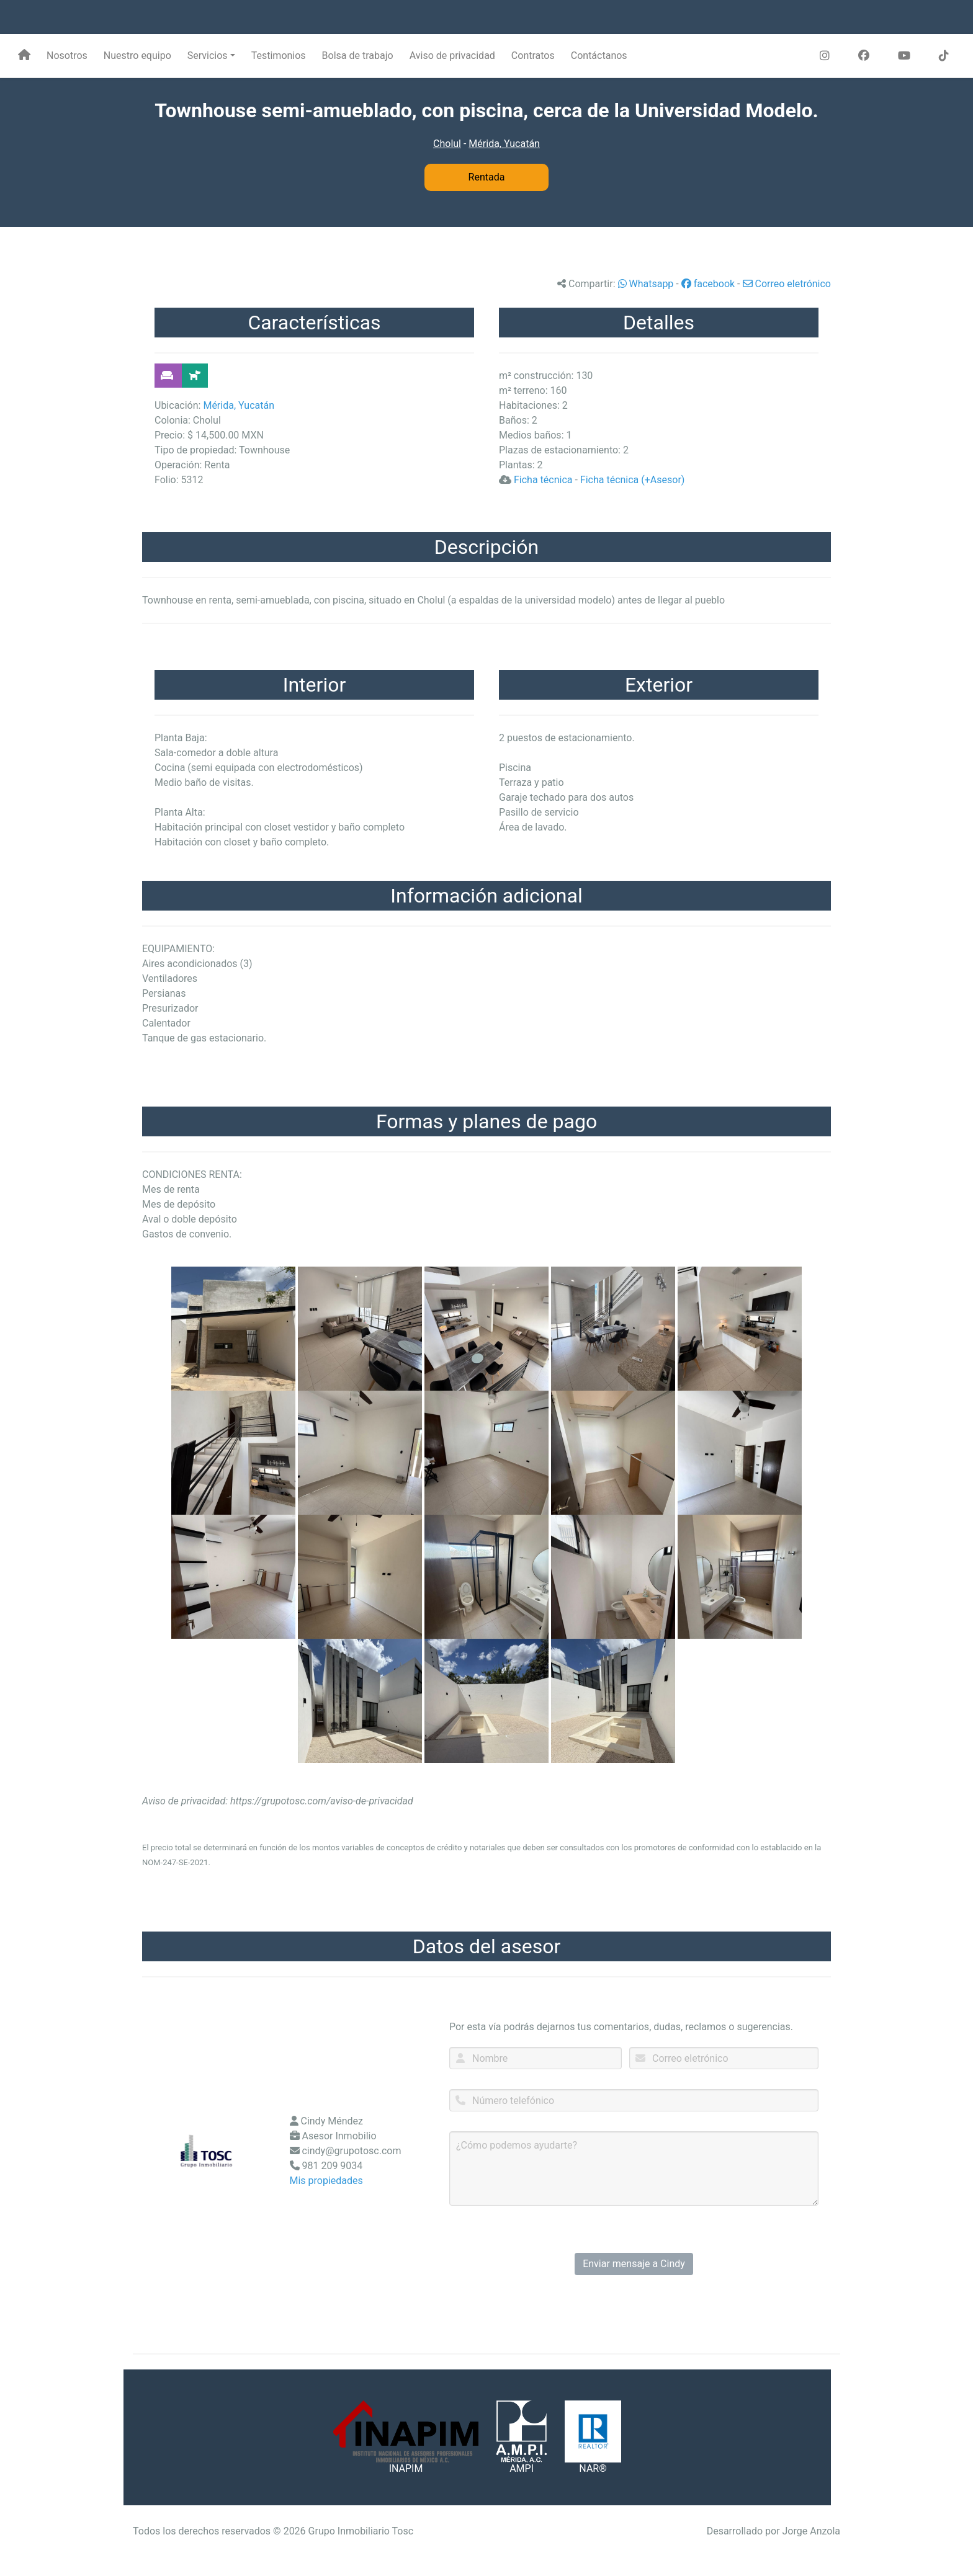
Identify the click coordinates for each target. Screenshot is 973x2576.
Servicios (207, 55)
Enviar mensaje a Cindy (634, 2264)
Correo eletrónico (787, 284)
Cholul (447, 143)
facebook (708, 284)
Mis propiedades (326, 2180)
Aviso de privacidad (452, 55)
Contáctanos (599, 55)
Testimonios (278, 55)
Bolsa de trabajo (357, 55)
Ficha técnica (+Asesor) (632, 480)
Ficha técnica (543, 480)
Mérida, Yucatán (504, 143)
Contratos (533, 55)
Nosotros (67, 55)
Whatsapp (646, 284)
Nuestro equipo (137, 55)
